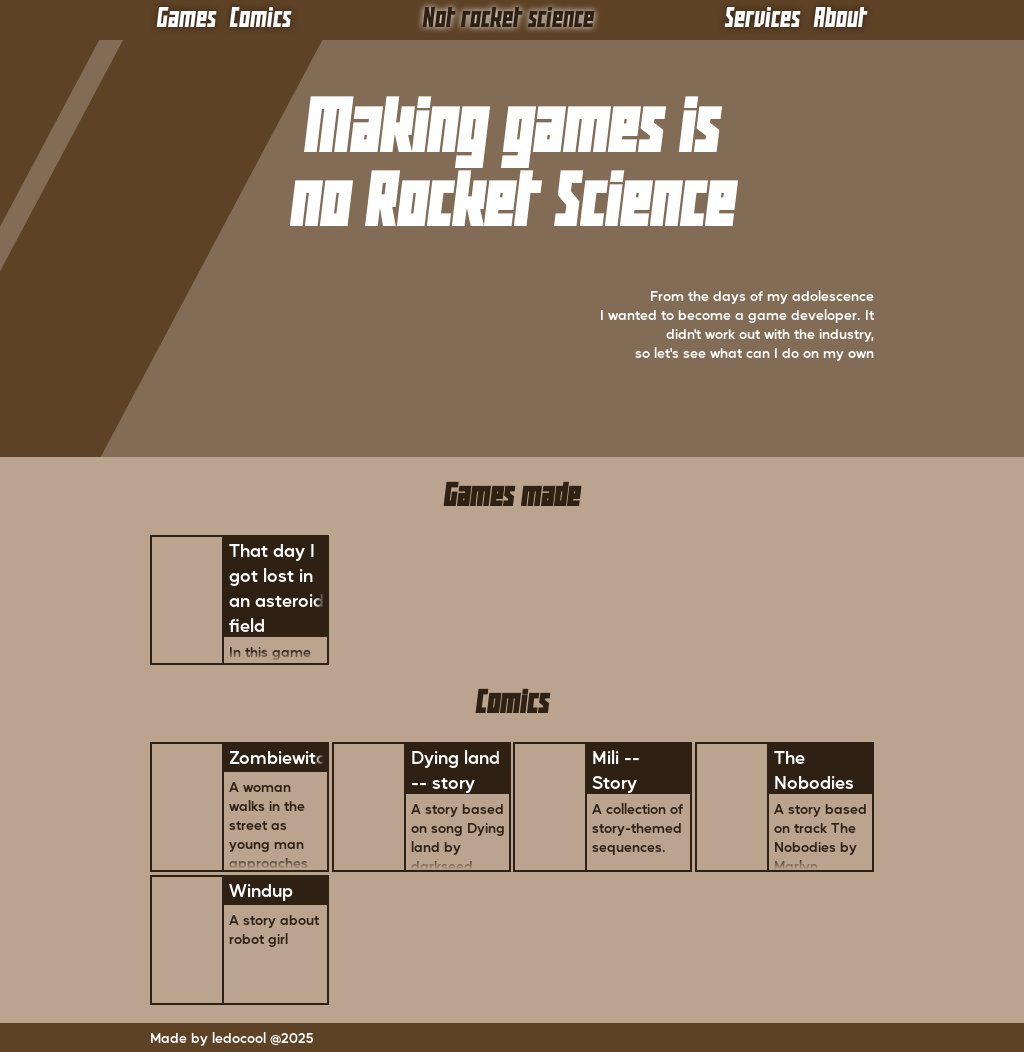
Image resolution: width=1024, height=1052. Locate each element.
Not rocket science (508, 19)
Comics (260, 19)
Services (762, 19)
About (840, 19)
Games (186, 19)
